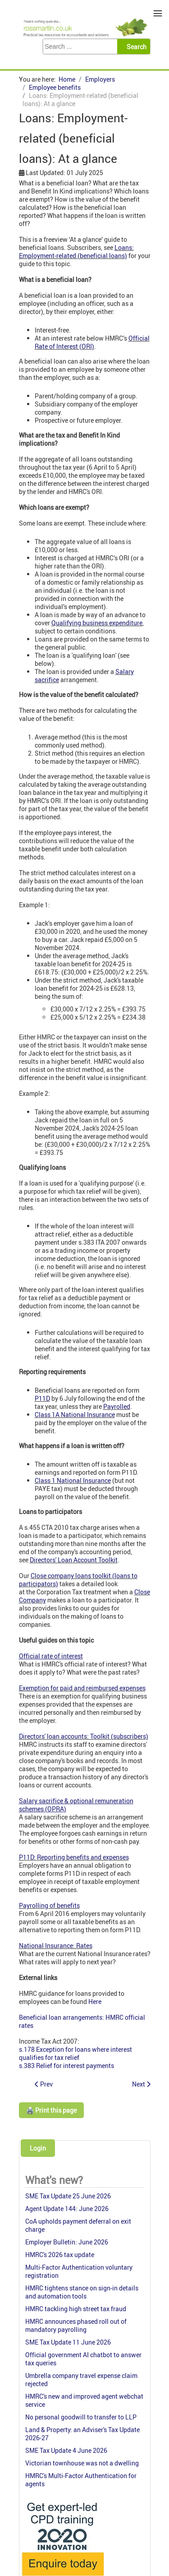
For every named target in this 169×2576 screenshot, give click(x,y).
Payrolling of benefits (49, 1905)
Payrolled (116, 1406)
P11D (42, 1398)
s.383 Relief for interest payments (66, 2065)
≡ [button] (158, 13)
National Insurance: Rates (55, 1945)
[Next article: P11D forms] (141, 2084)
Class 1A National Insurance (75, 1414)
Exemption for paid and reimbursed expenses (82, 1688)
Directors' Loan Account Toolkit (74, 1560)
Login (38, 2148)
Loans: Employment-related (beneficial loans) (76, 251)
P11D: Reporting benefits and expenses (74, 1857)
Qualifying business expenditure (96, 623)
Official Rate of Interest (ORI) (92, 342)
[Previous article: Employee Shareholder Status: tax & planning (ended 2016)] (44, 2084)
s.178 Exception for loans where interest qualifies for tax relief (75, 2053)
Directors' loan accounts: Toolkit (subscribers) (83, 1736)
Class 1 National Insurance (73, 1480)
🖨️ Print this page (51, 2110)
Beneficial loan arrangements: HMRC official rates (82, 2021)
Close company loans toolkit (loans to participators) (78, 1579)
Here (94, 2001)
